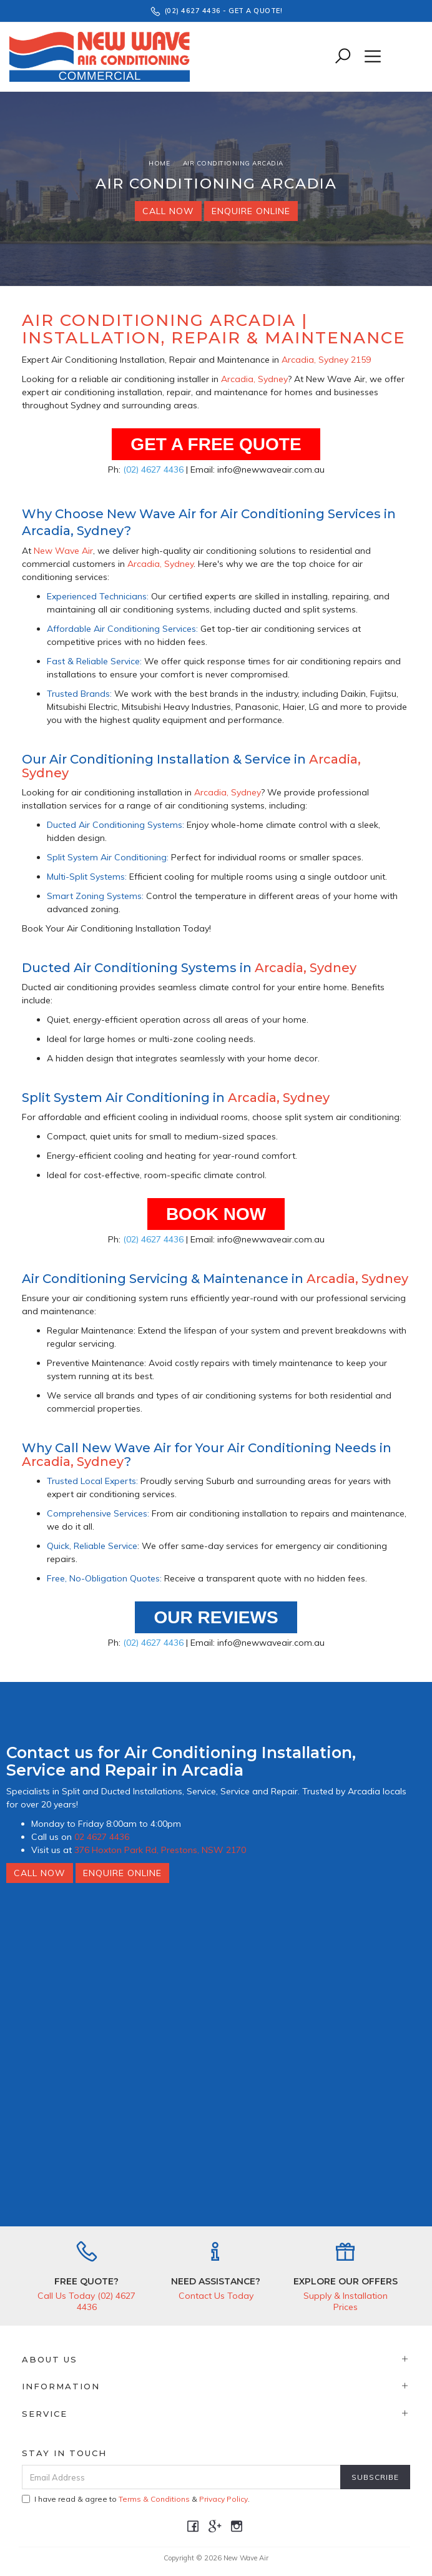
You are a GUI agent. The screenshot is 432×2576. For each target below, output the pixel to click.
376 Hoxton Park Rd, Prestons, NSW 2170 (160, 1850)
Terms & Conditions (154, 2499)
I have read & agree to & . (136, 2499)
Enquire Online (251, 211)
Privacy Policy (223, 2499)
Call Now (168, 211)
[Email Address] (181, 2477)
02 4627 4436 (101, 1836)
